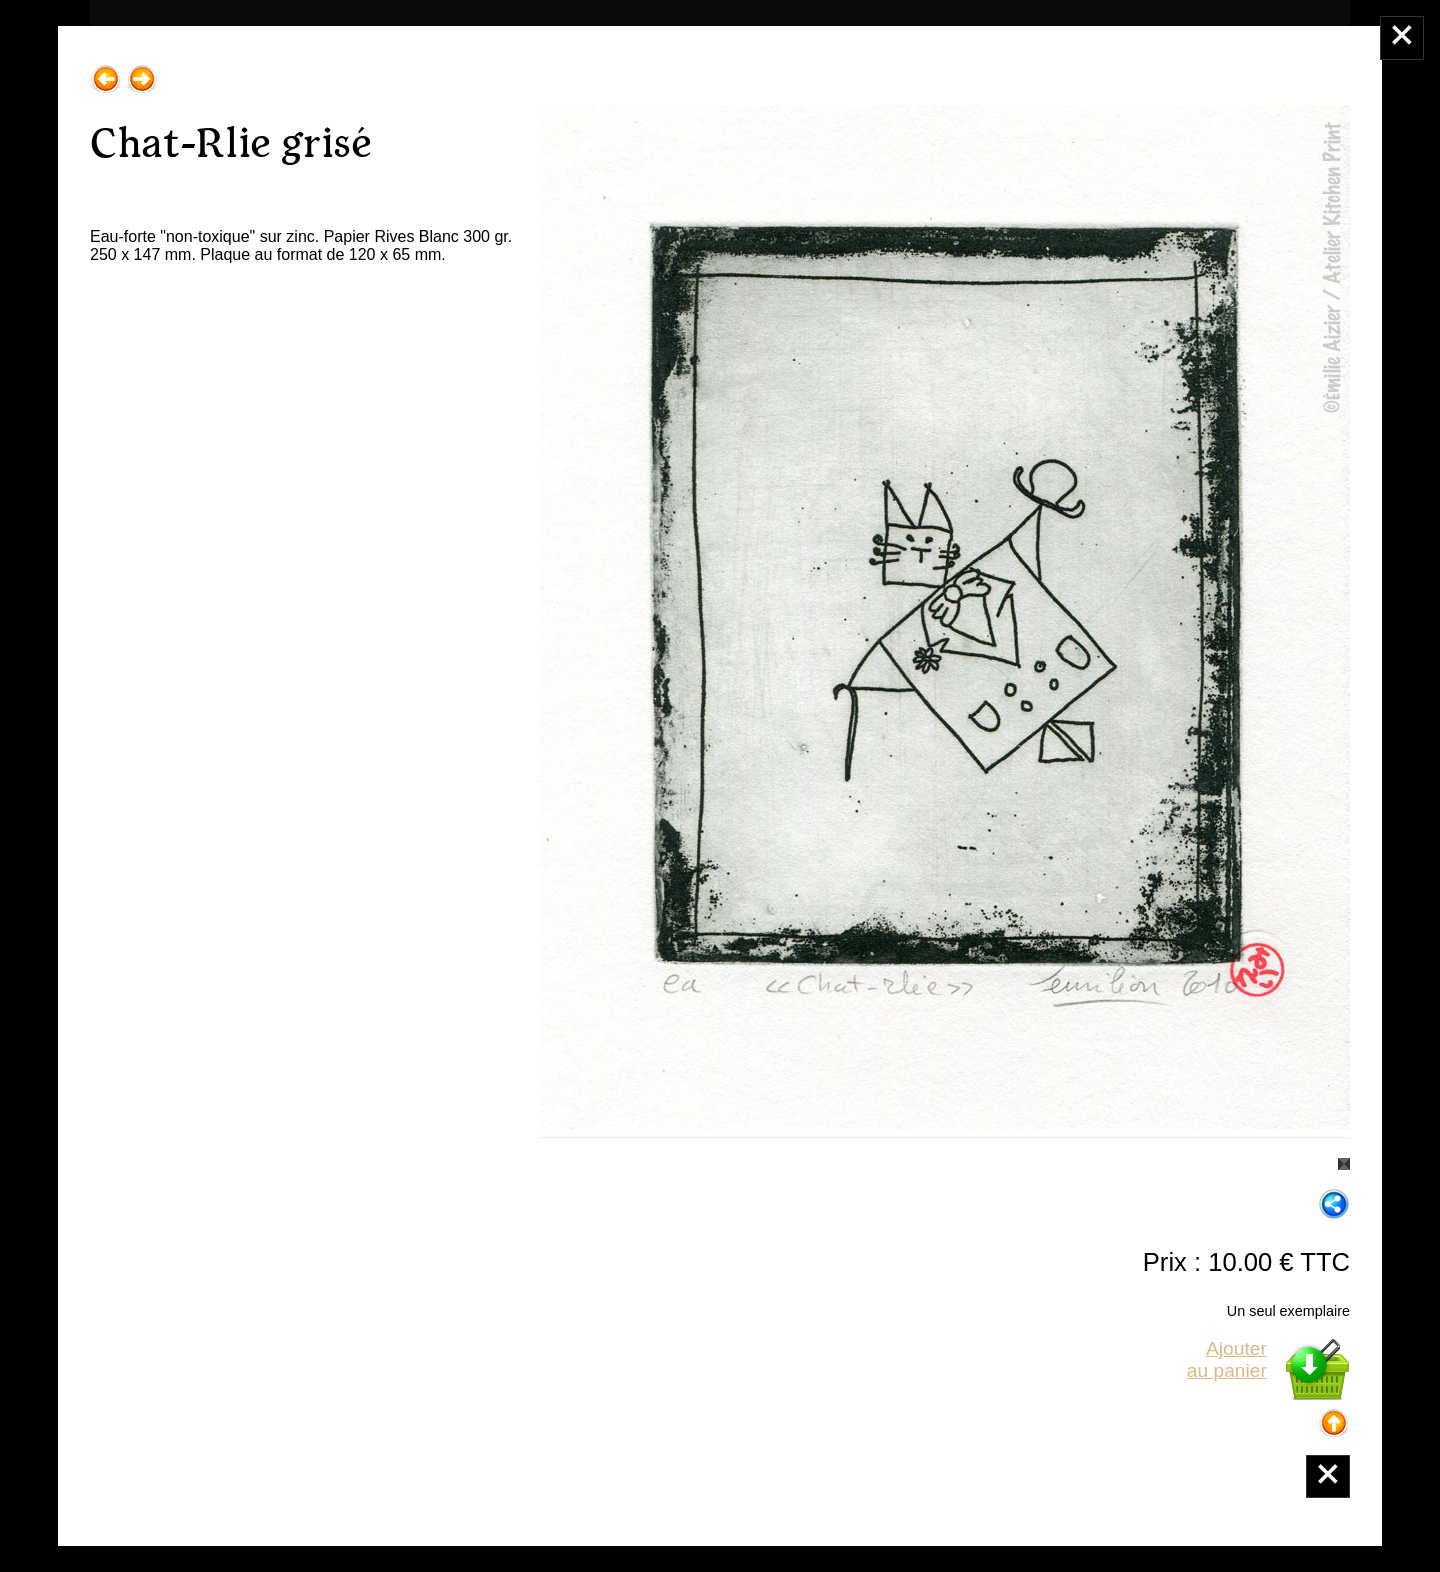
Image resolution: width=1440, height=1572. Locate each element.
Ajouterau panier (1227, 1359)
